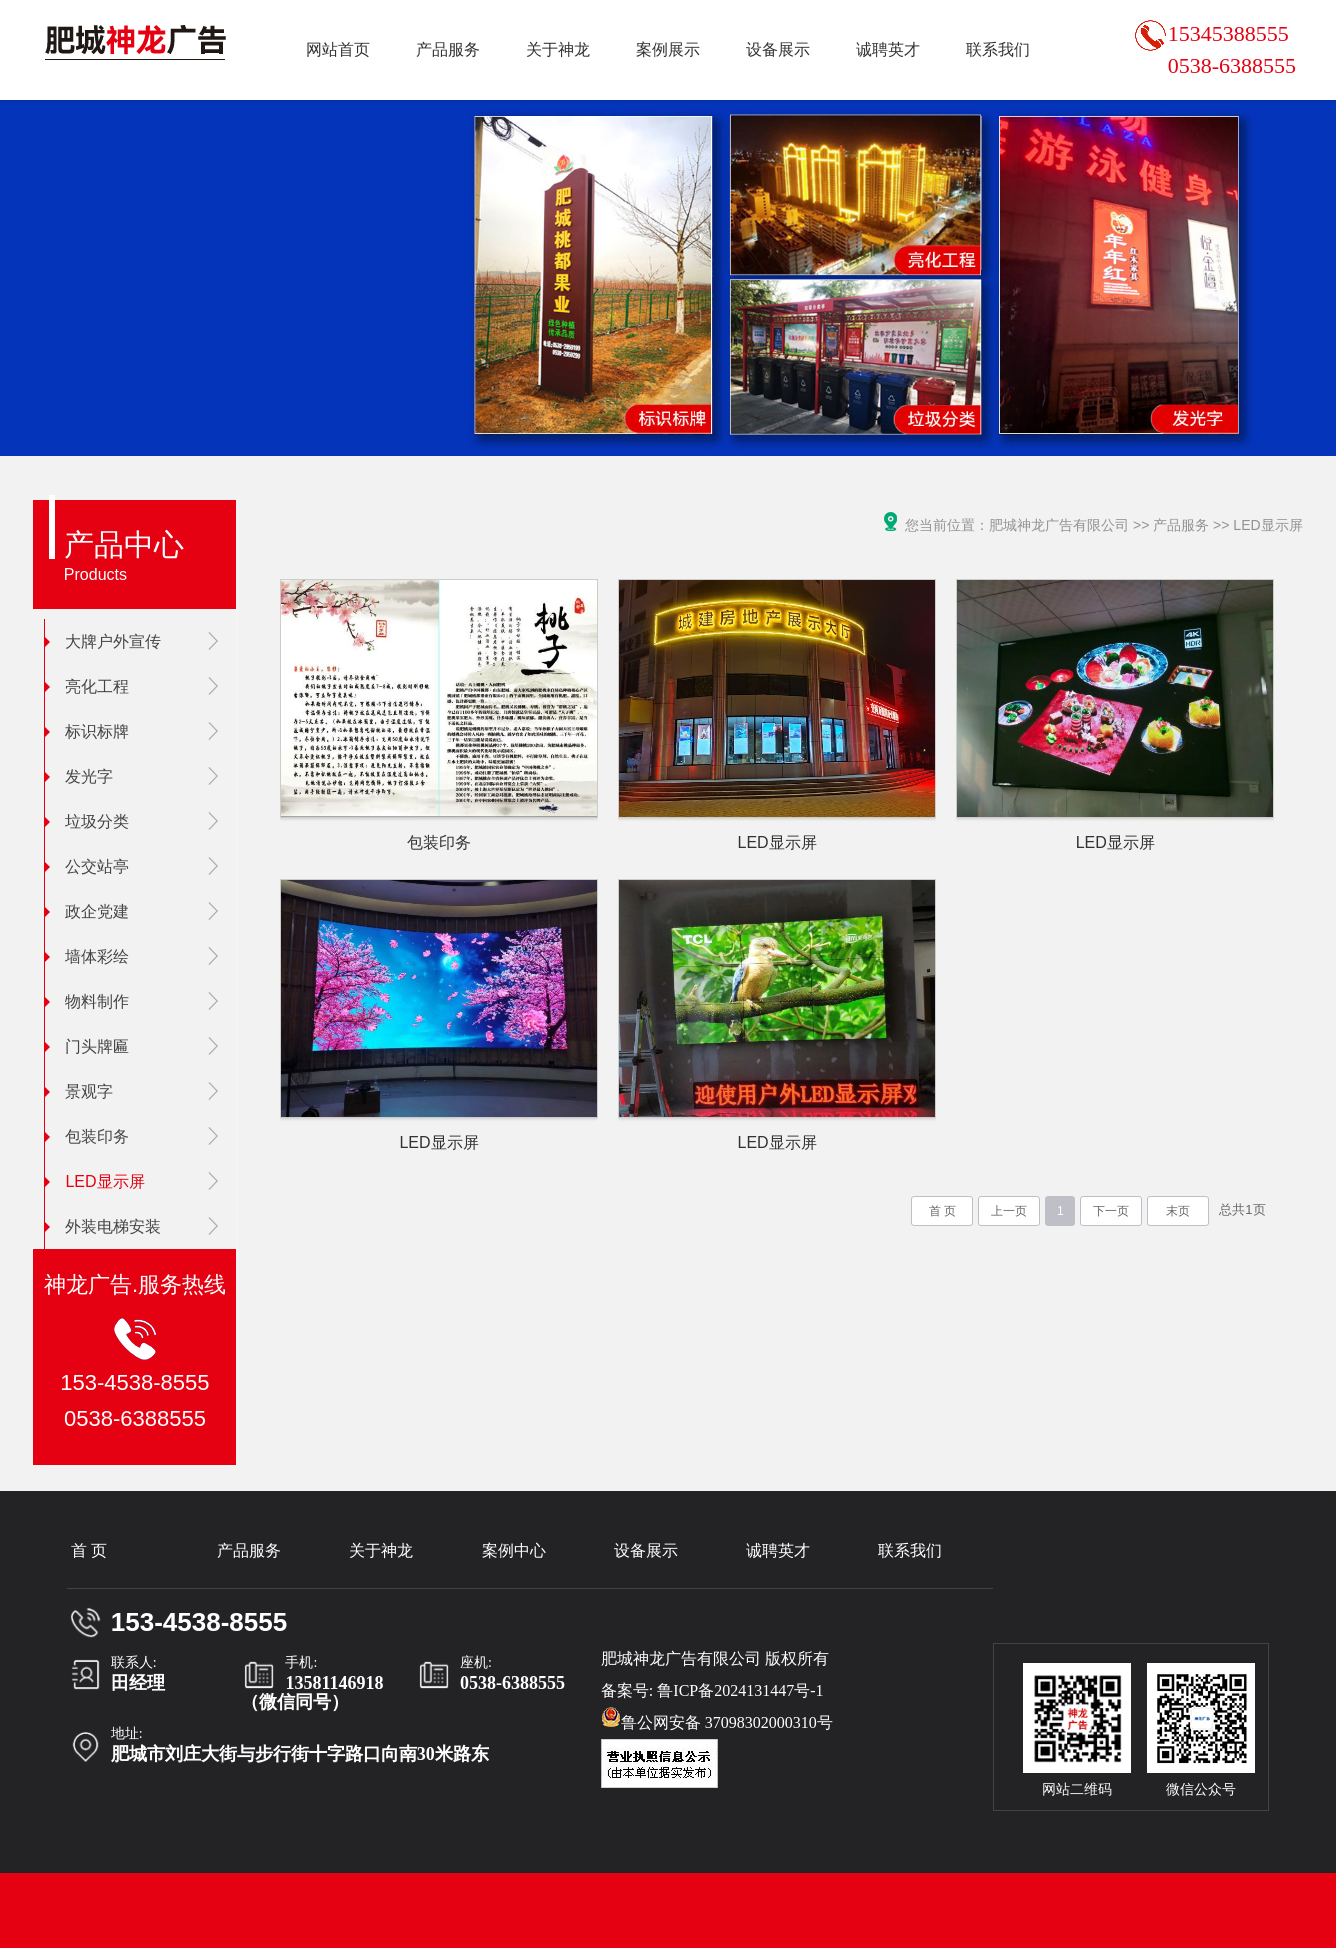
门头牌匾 (87, 1046)
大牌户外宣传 (103, 641)
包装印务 (87, 1136)
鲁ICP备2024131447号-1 (740, 1690)
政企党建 (87, 911)
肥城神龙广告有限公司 (1059, 525)
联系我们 (998, 49)
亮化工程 (87, 686)
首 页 (942, 1211)
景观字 (79, 1091)
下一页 (1111, 1211)
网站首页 (338, 49)
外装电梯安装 (103, 1226)
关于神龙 (558, 49)
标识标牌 (87, 731)
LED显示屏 (94, 1181)
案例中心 (514, 1550)
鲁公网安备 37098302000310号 (717, 1719)
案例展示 (668, 49)
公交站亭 (87, 866)
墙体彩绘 (87, 956)
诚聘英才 (888, 49)
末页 (1178, 1211)
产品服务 (448, 49)
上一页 (1009, 1211)
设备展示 (778, 49)
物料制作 (87, 1001)
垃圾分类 (87, 821)
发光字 (79, 776)
